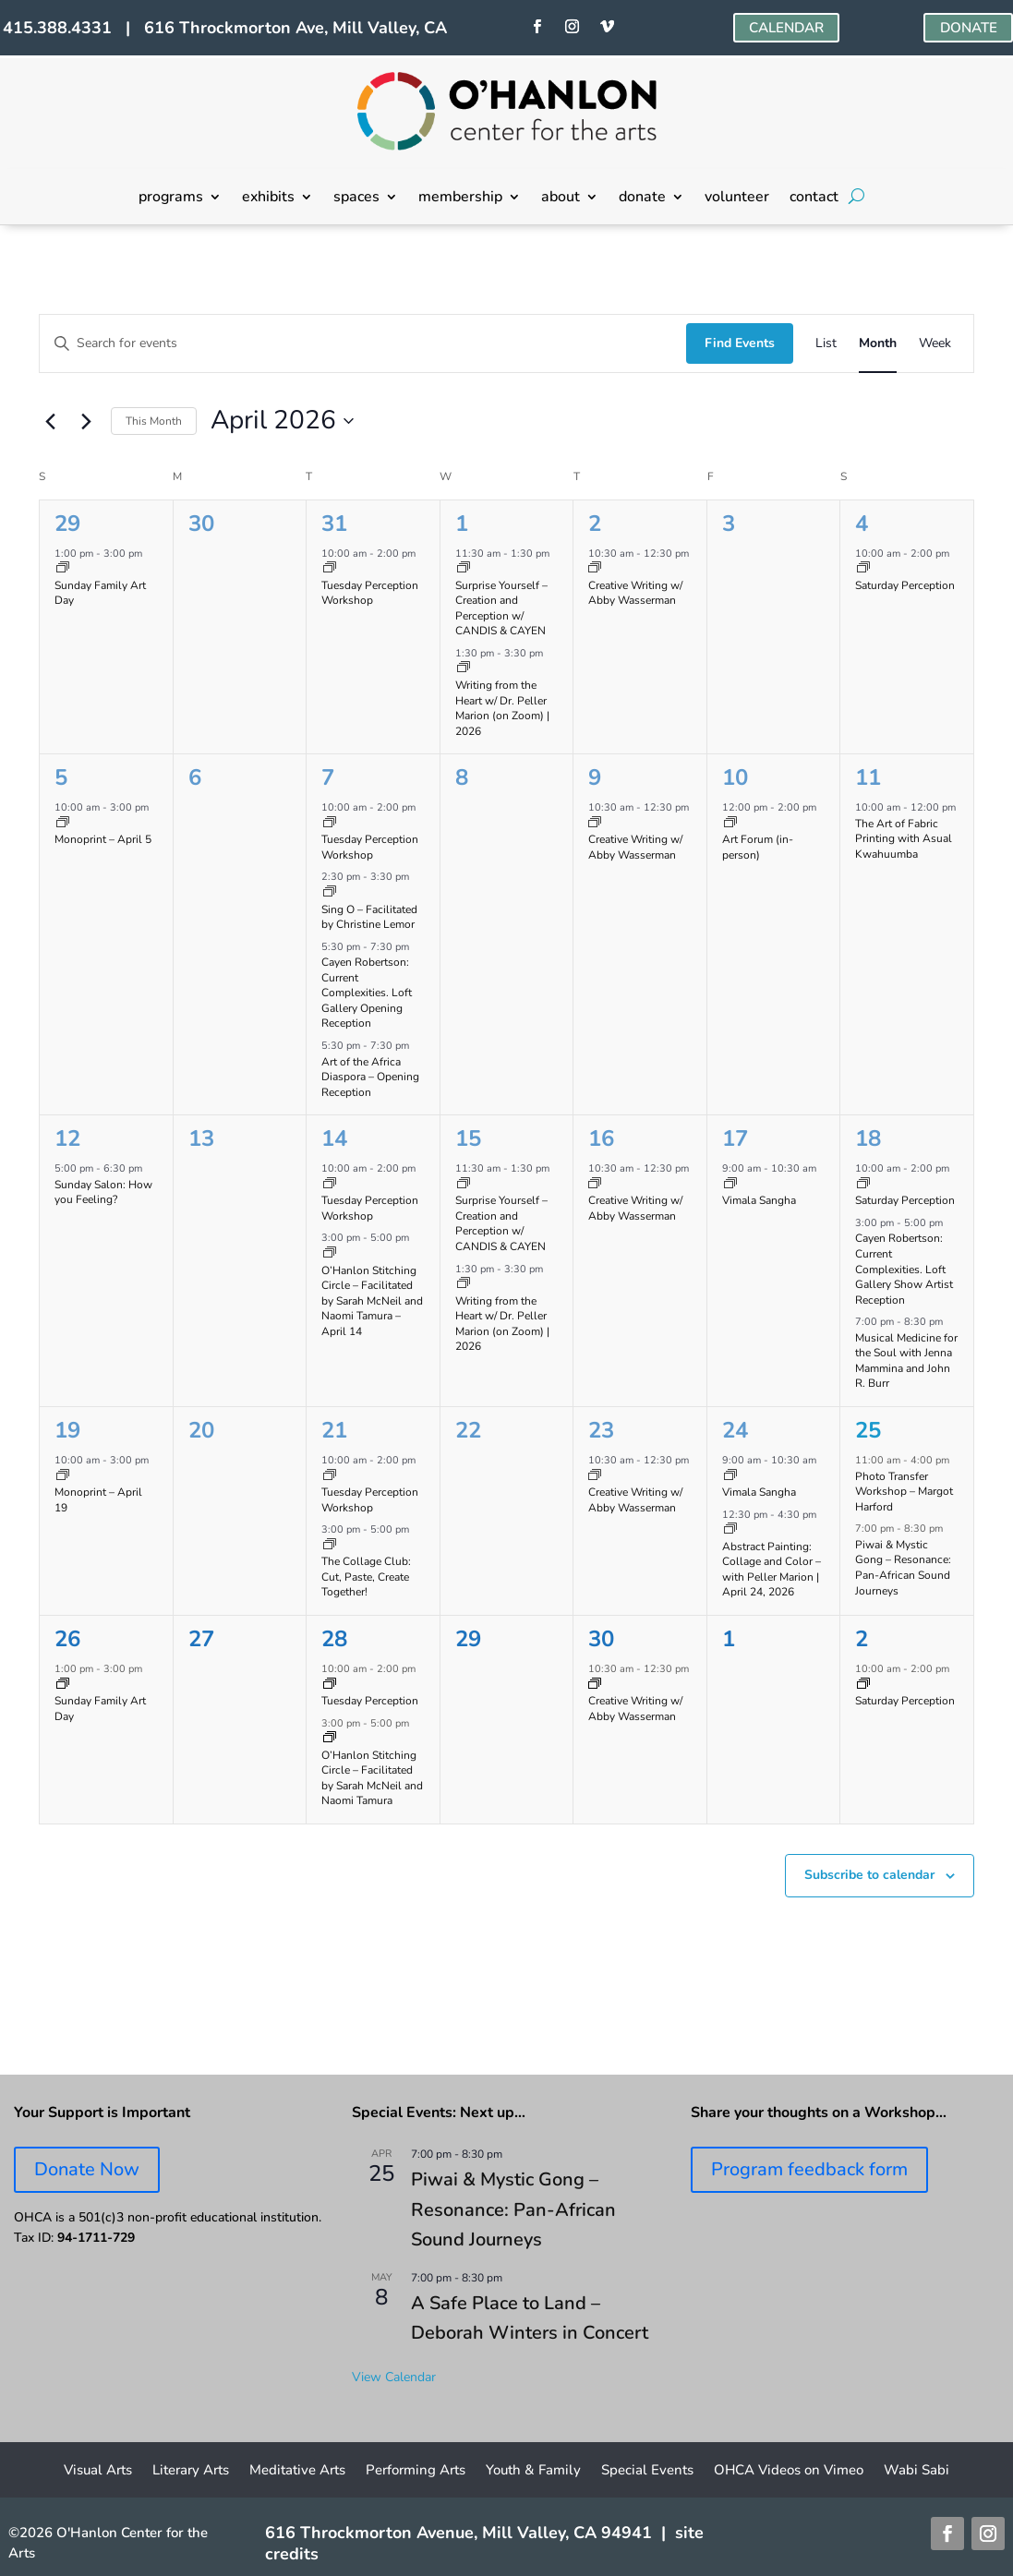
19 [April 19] (67, 1430)
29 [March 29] (67, 523)
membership (460, 198)
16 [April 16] (601, 1138)
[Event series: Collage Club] (329, 1546)
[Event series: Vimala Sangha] (730, 1185)
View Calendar (394, 2377)
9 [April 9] (594, 777)
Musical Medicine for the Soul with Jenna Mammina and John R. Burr (906, 1360)
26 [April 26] (67, 1639)
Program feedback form (809, 2169)
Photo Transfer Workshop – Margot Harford (904, 1491)
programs (171, 198)
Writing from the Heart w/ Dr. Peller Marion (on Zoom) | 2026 (502, 708)
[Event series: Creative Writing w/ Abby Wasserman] (594, 569)
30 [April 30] (601, 1639)
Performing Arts (415, 2471)
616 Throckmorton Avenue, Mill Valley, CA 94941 (458, 2533)
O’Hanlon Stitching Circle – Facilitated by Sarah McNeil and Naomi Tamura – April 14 (372, 1301)
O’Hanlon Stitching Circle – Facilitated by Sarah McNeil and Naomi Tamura (372, 1778)
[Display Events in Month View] (878, 344)
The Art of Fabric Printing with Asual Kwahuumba (903, 838)
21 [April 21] (334, 1430)
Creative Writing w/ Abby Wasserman (635, 593)
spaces (356, 198)
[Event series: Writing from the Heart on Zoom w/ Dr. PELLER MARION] (463, 669)
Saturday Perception (905, 585)
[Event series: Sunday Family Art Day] (62, 569)
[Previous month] (50, 421)
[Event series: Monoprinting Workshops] (62, 824)
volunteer (737, 198)
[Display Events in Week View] (935, 344)
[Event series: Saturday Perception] (863, 569)
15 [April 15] (468, 1138)
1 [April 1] (461, 523)
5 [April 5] (60, 777)
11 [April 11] (868, 777)
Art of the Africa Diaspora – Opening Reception (370, 1077)
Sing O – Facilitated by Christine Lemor (369, 917)
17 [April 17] (735, 1138)
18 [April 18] (868, 1138)
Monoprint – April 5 (102, 839)
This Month (154, 421)
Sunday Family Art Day (100, 593)
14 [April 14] (334, 1138)
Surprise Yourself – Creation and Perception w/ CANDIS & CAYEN (501, 608)
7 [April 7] (327, 777)
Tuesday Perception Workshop (369, 593)
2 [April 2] (594, 523)
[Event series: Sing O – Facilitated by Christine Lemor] (329, 893)
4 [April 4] (861, 523)
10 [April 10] (735, 777)
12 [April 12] (67, 1138)
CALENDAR (782, 28)
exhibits (268, 198)
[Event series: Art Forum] (730, 824)
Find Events (740, 343)
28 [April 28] (334, 1639)
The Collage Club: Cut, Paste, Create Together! (366, 1576)
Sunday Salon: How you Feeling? (103, 1192)
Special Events (647, 2471)
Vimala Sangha (759, 1200)
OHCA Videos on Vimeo (788, 2471)
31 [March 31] (334, 523)
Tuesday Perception (369, 1700)
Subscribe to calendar (869, 1875)
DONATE (965, 28)
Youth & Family (533, 2471)
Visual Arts (98, 2471)
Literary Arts (190, 2471)
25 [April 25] (868, 1430)
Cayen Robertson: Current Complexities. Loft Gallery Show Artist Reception (904, 1268)
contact (814, 198)
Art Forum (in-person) (757, 847)
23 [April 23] (601, 1430)
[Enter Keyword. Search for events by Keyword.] (363, 344)
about (560, 198)
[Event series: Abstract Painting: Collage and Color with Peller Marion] (730, 1530)
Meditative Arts (297, 2471)
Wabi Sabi (916, 2471)
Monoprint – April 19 (98, 1500)
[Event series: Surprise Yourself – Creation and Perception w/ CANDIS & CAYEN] (463, 569)
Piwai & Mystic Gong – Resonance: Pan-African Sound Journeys (903, 1567)
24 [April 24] (735, 1430)
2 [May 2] (861, 1639)
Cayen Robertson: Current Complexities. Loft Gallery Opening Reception (366, 992)
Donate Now (86, 2169)
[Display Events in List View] (826, 344)
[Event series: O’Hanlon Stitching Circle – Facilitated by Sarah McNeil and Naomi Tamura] (329, 1254)
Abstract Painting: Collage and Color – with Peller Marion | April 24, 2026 (771, 1569)
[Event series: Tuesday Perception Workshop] (329, 569)
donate (642, 198)
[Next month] (86, 421)
